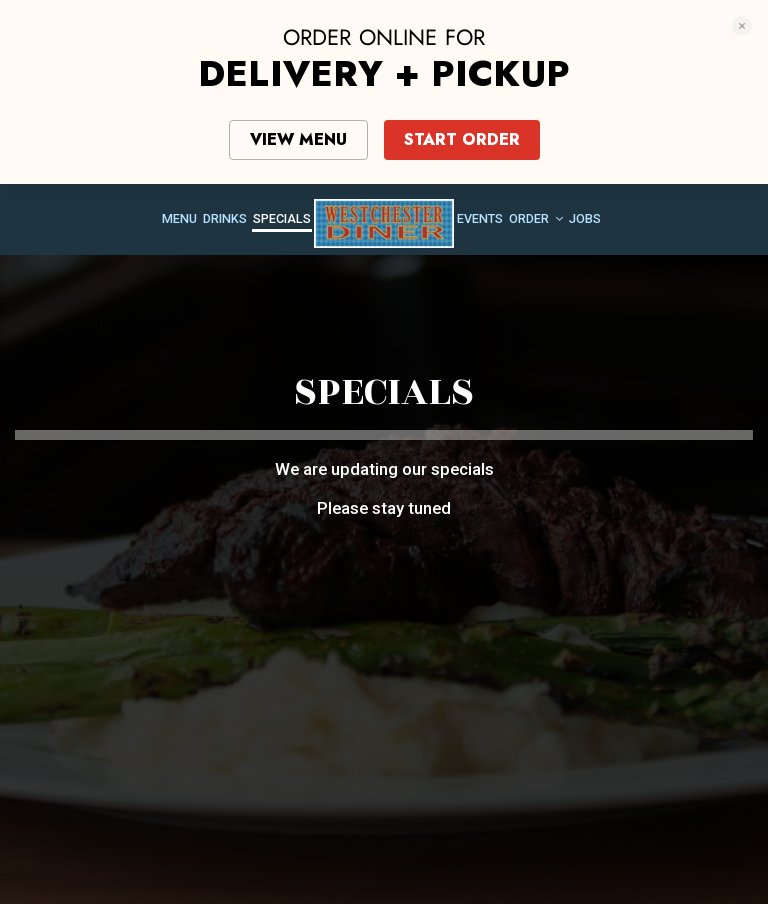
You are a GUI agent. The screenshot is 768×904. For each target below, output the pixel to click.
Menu (179, 218)
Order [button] (536, 218)
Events (480, 218)
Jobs (585, 218)
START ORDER (462, 139)
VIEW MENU (298, 139)
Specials (282, 218)
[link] (384, 223)
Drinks (225, 218)
